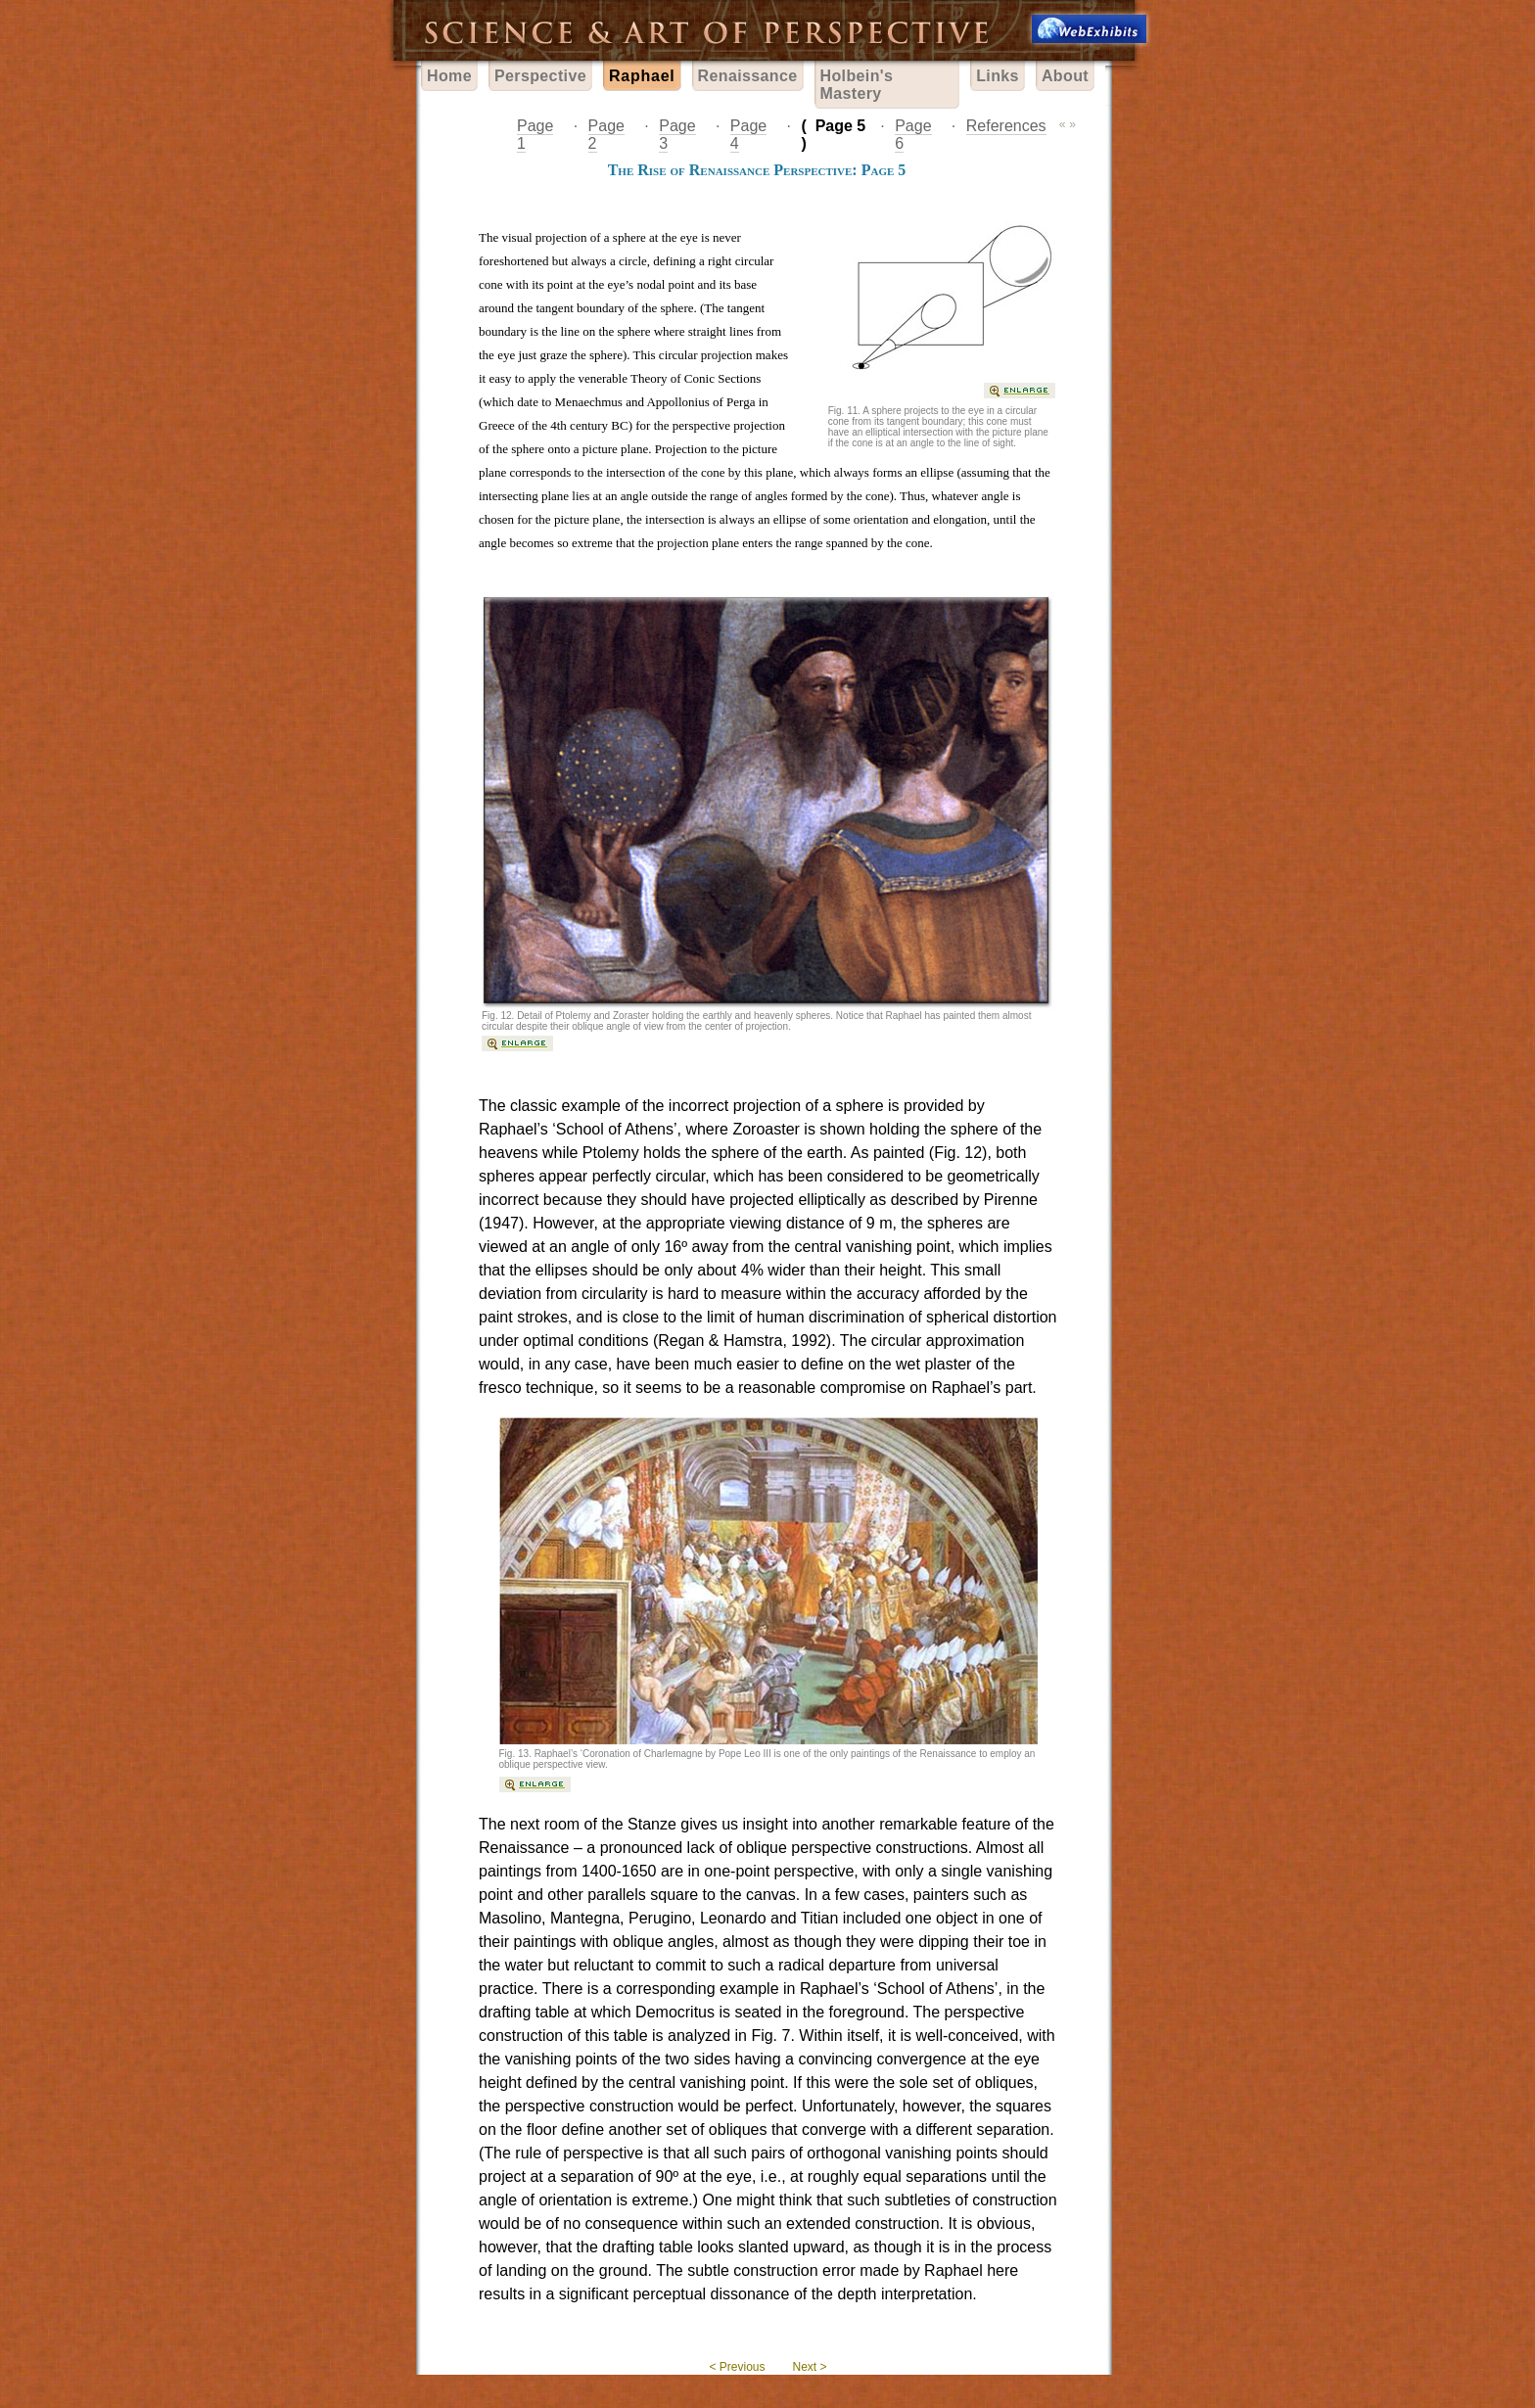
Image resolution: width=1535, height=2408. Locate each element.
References (1006, 125)
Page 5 (840, 125)
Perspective (540, 76)
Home (449, 76)
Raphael (642, 76)
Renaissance (748, 76)
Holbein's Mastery (857, 85)
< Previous (737, 2367)
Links (997, 76)
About (1065, 76)
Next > (810, 2367)
